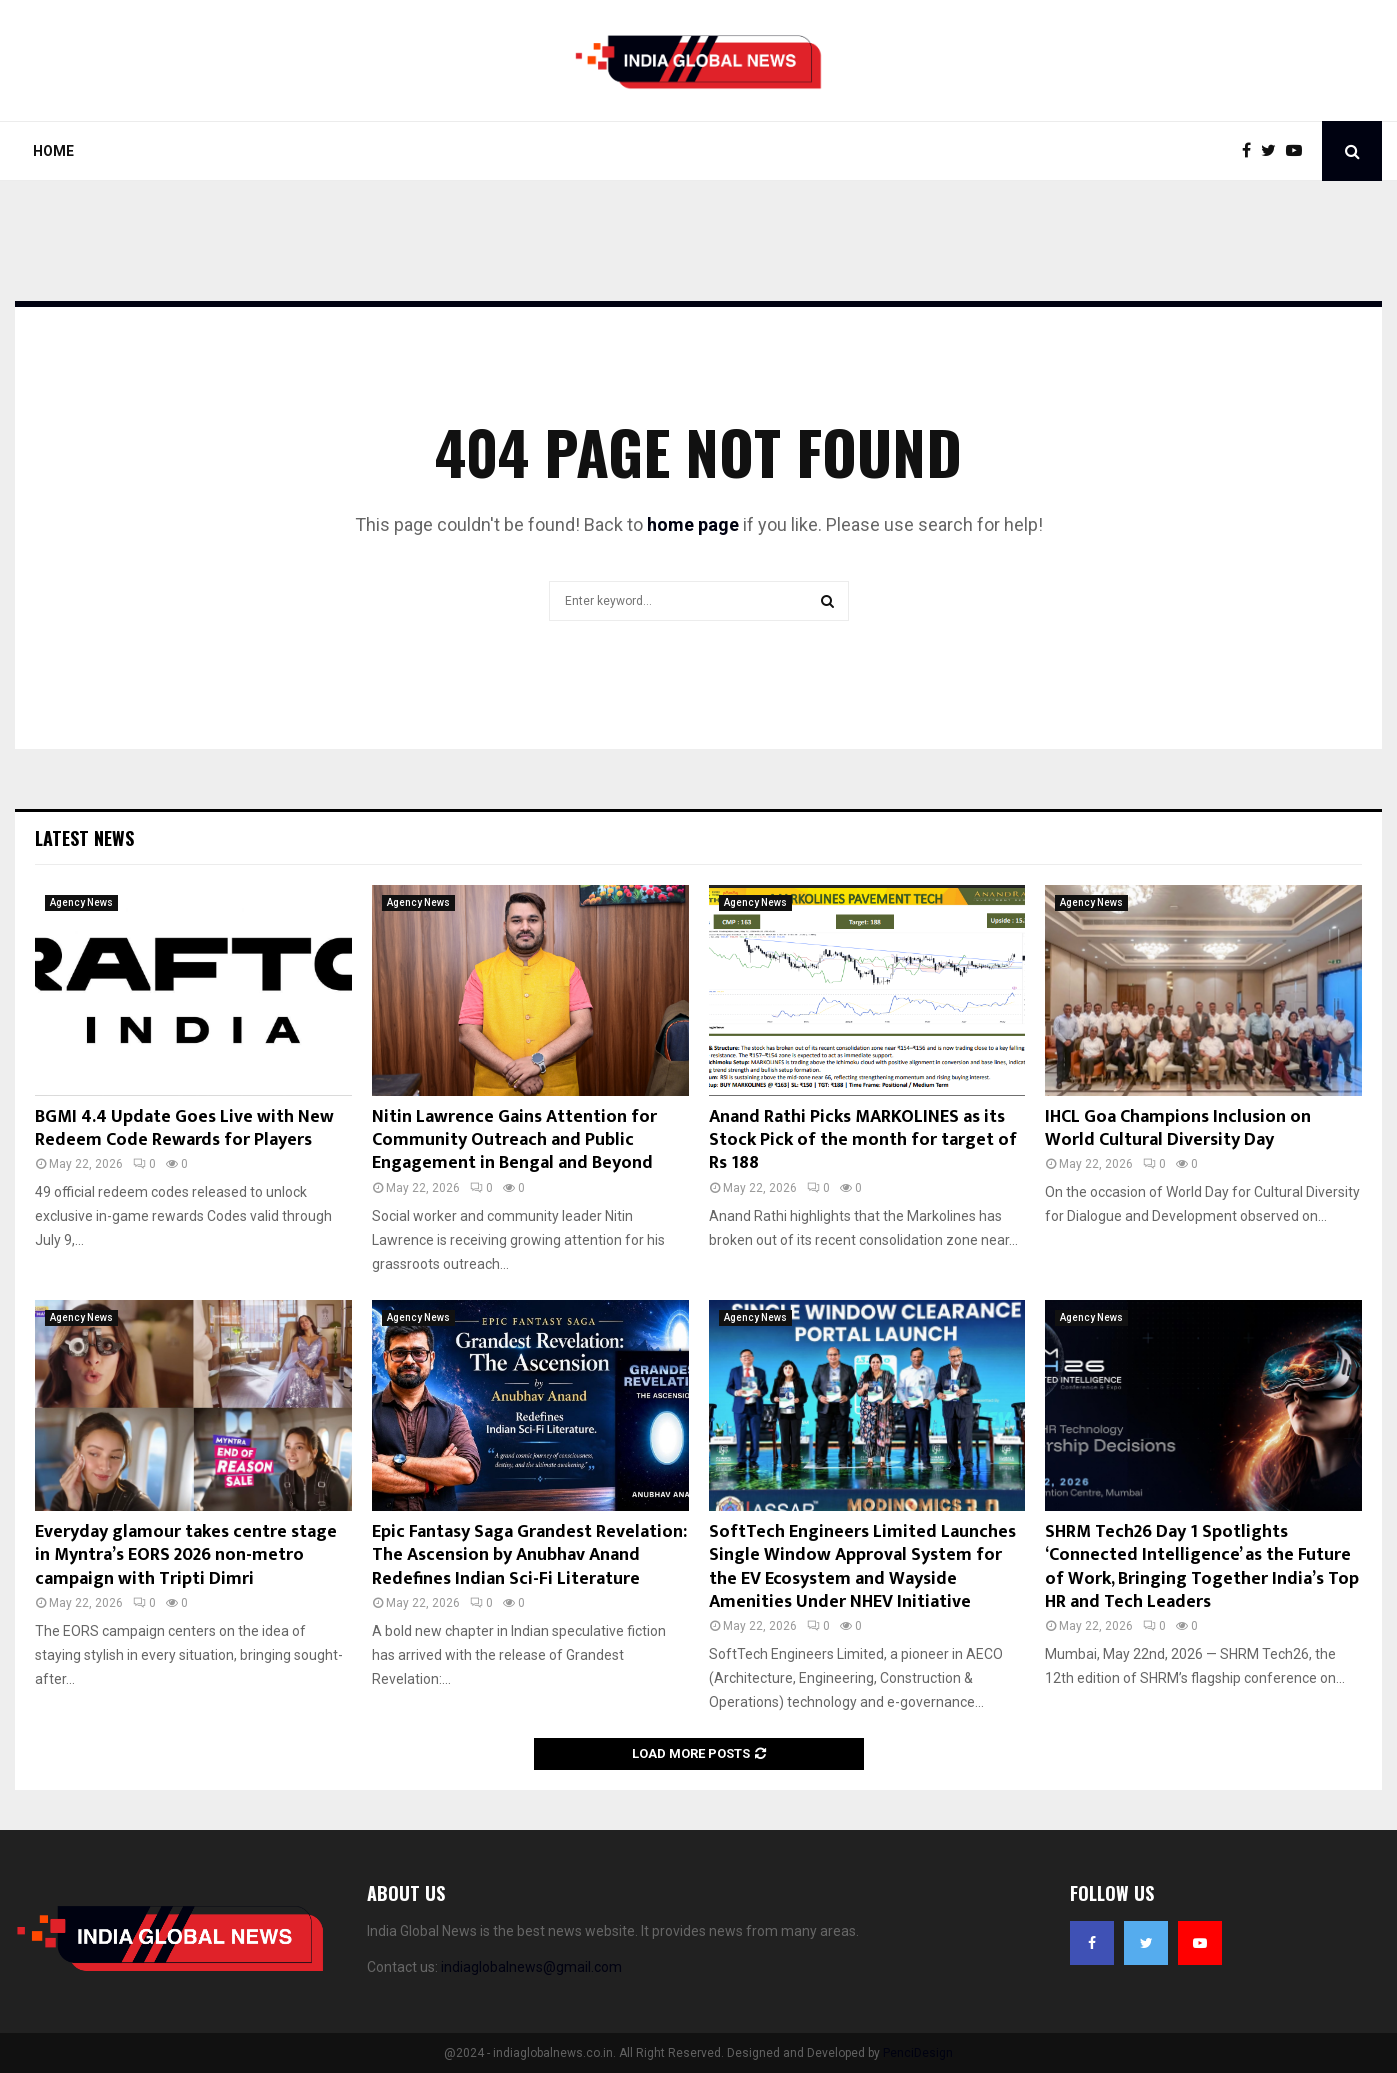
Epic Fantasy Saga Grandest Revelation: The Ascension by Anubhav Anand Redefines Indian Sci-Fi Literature (529, 1555)
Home (53, 151)
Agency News (81, 902)
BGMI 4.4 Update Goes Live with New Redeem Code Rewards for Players (184, 1128)
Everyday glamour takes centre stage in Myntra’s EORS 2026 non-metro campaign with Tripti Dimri (186, 1555)
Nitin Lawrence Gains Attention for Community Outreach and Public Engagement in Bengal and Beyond (514, 1140)
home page (693, 524)
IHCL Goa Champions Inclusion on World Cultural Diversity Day (1178, 1128)
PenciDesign (918, 2053)
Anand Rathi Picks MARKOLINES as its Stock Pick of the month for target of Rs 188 (863, 1140)
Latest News (84, 838)
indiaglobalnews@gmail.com (531, 1967)
